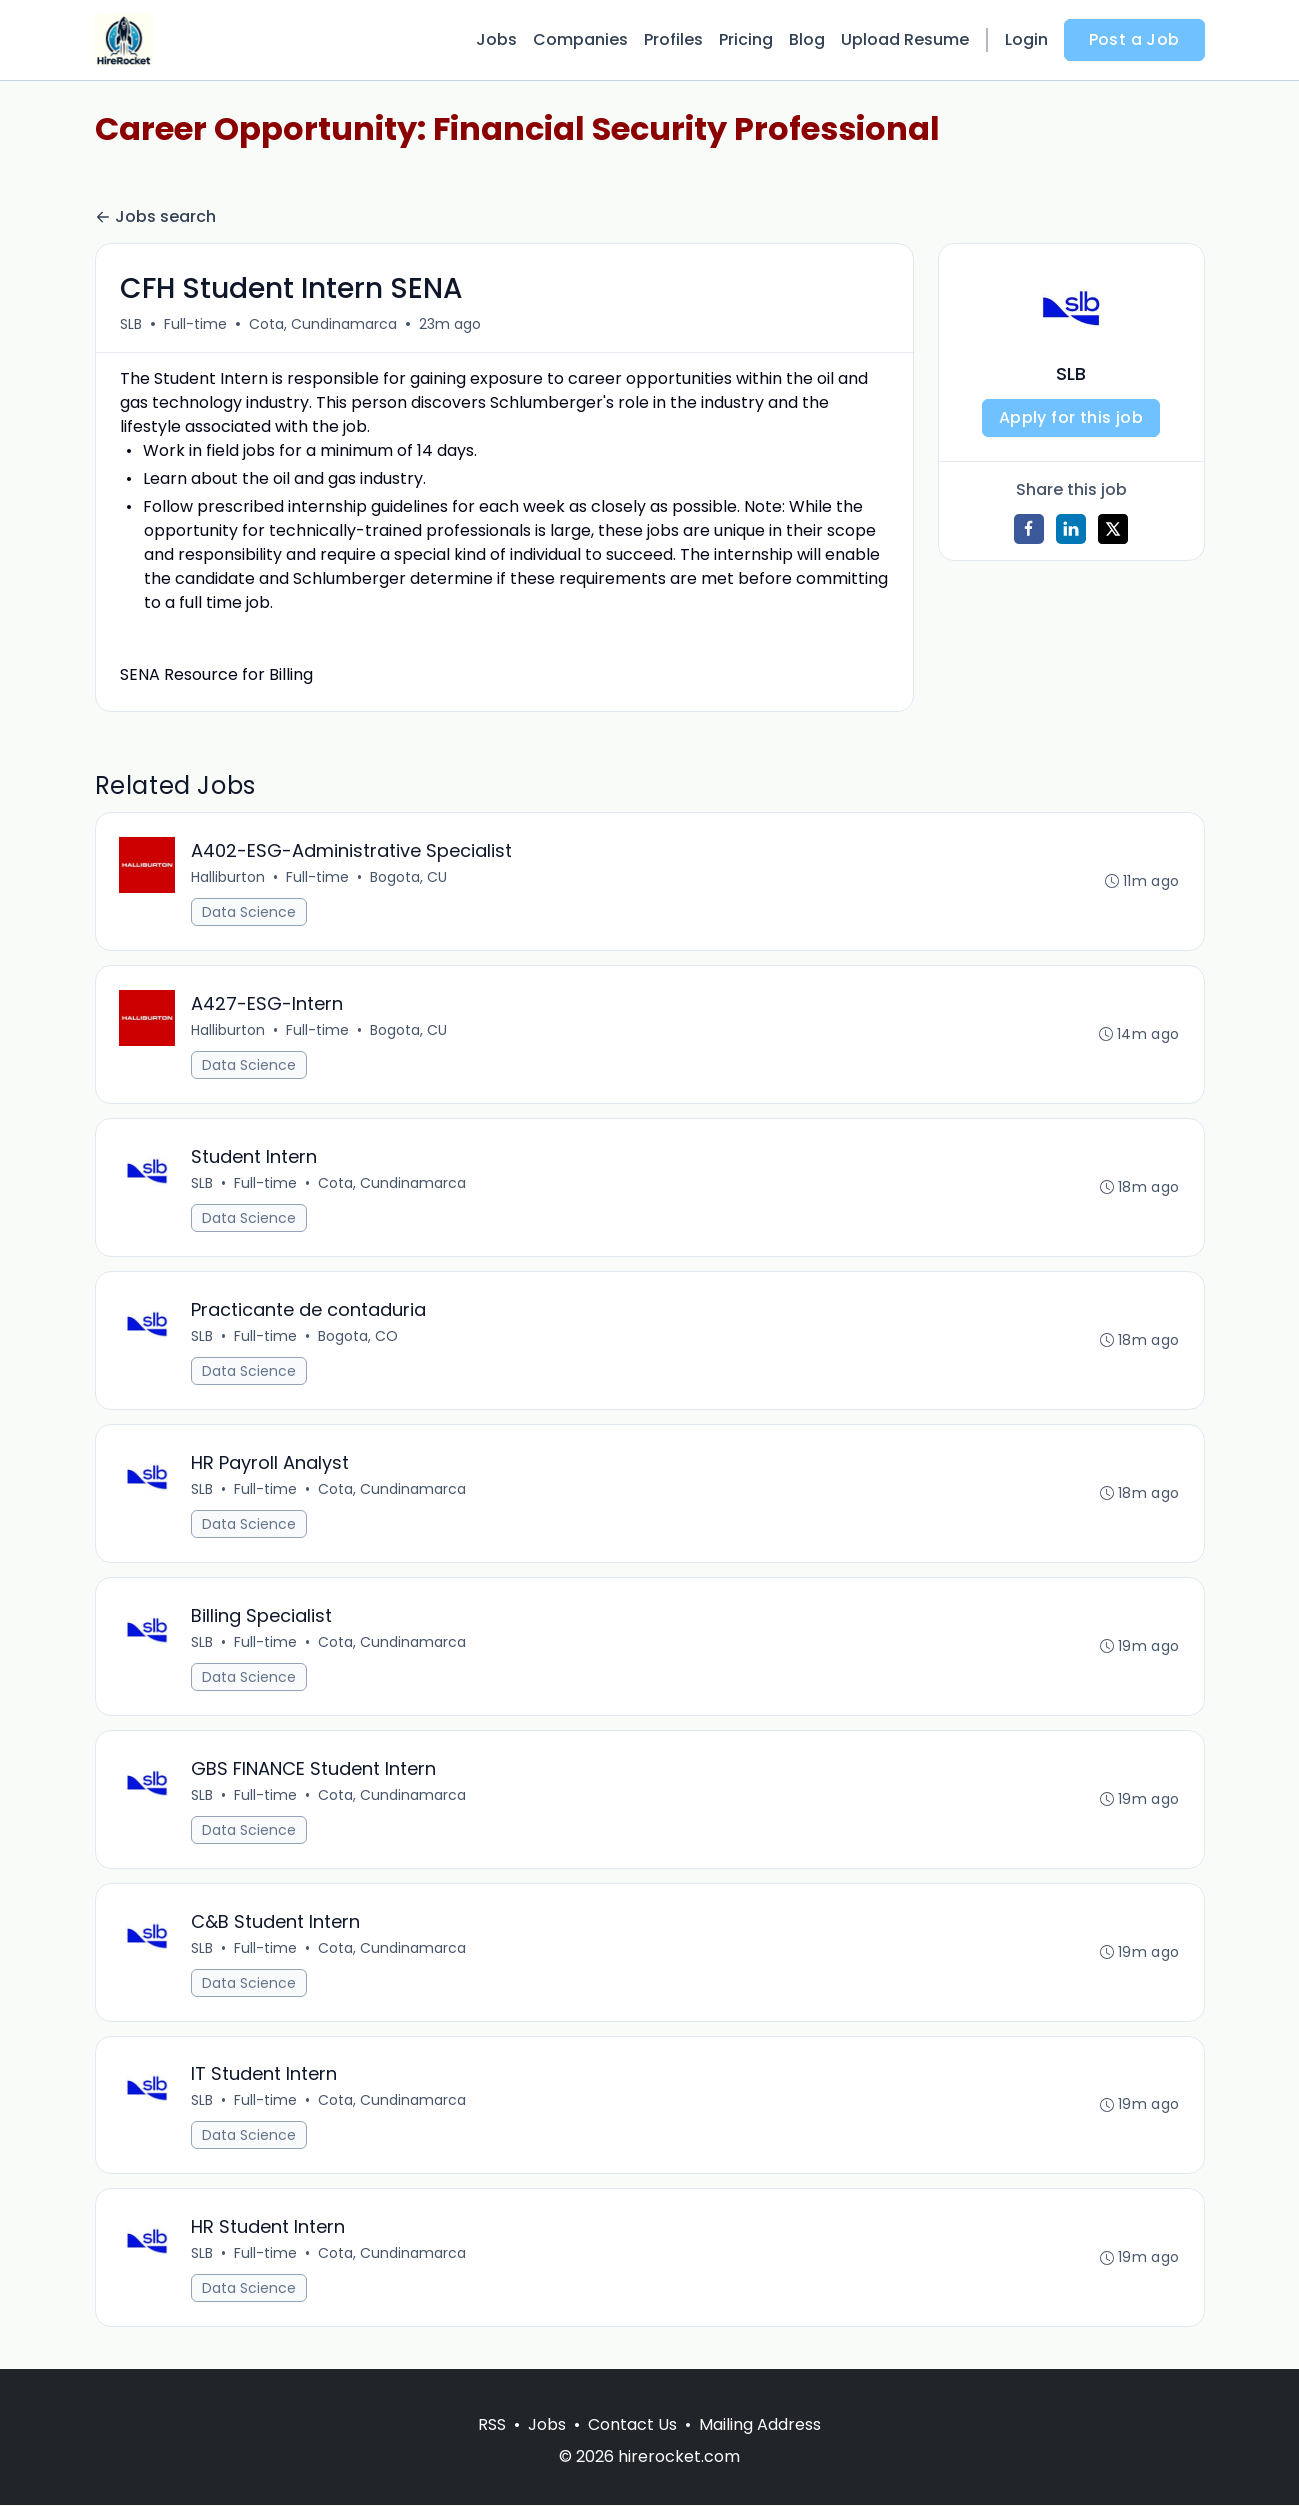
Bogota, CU (409, 877)
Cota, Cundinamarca (323, 324)
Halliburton (229, 877)
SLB (131, 324)
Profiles (673, 39)
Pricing (746, 39)
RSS (492, 2425)
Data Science (250, 912)
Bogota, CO (359, 1336)
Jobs (496, 39)
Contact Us (632, 2425)
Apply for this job (1071, 417)
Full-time (195, 324)
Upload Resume (905, 39)
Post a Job (1134, 39)
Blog (807, 39)
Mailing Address (760, 2425)
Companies (580, 39)
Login (1026, 39)
